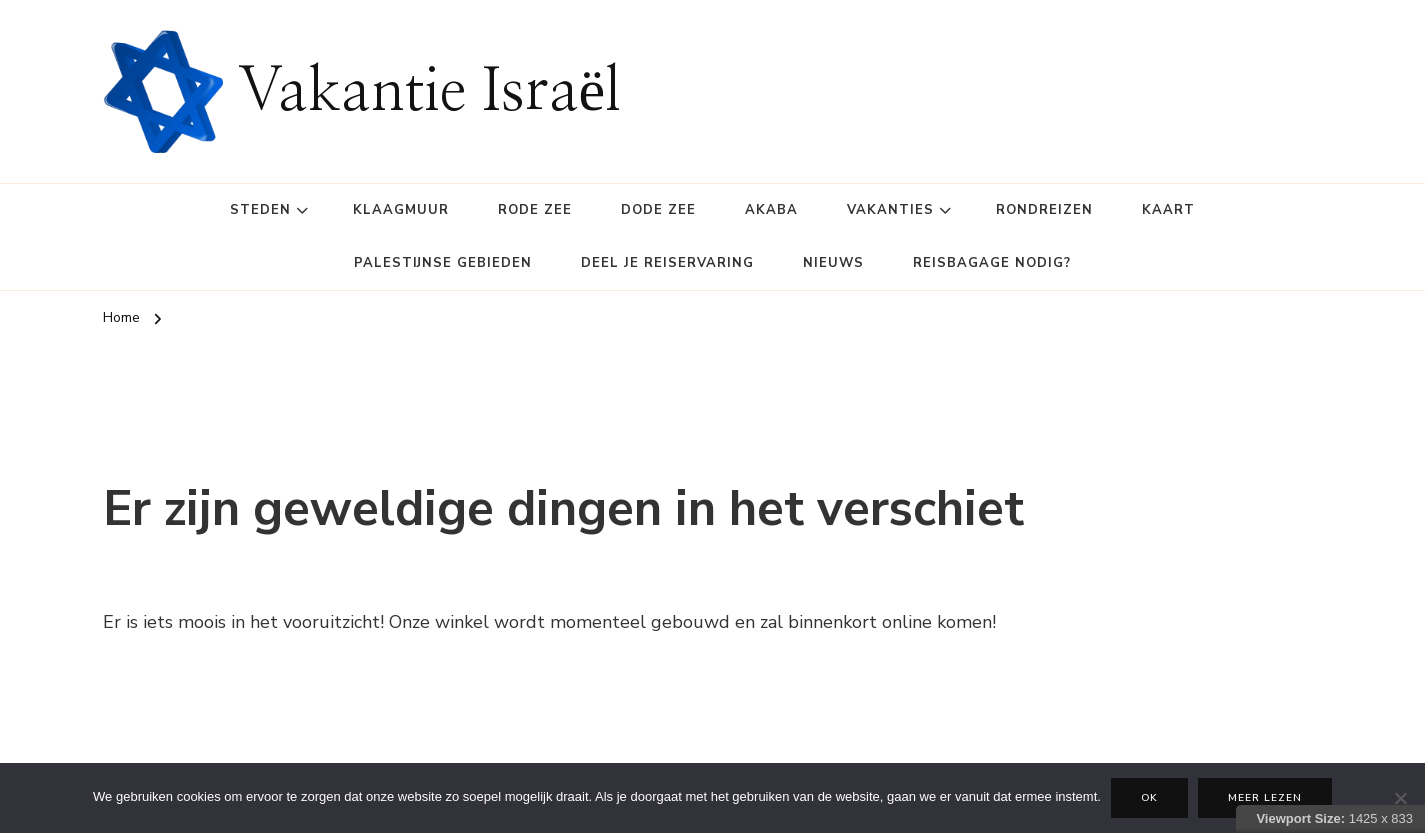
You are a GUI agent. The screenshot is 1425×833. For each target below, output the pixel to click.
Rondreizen (1044, 210)
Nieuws (833, 263)
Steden (260, 210)
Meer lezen (1265, 798)
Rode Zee (535, 210)
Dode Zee (658, 210)
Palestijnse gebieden (443, 263)
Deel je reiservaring (667, 263)
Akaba (771, 210)
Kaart (1168, 210)
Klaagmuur (401, 210)
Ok (1149, 798)
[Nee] (1400, 798)
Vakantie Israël (430, 92)
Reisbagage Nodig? (992, 263)
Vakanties (890, 210)
